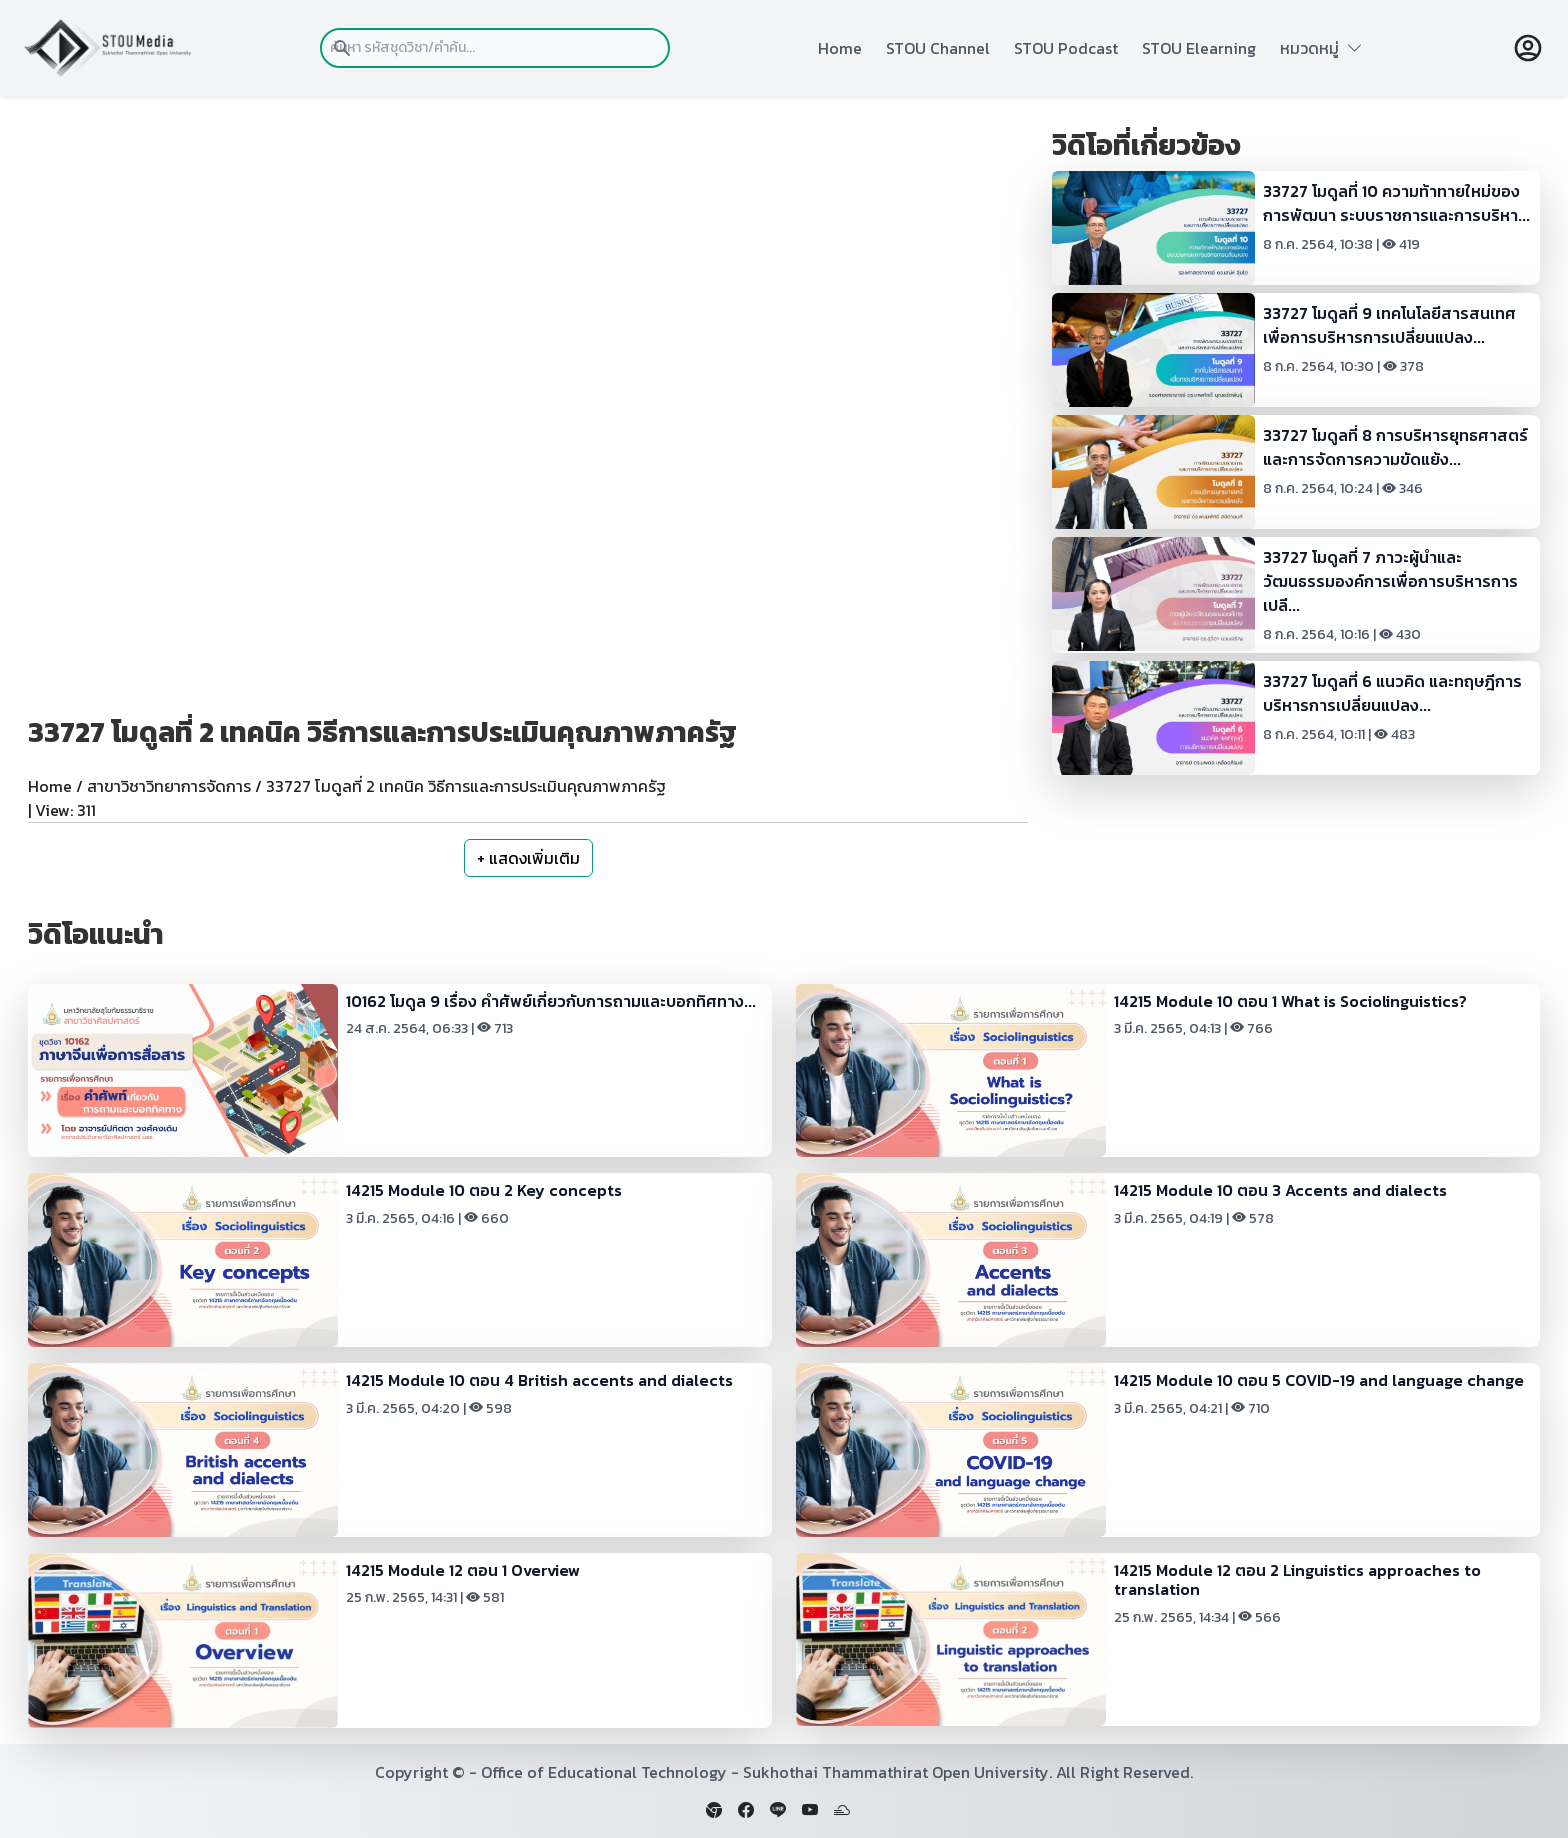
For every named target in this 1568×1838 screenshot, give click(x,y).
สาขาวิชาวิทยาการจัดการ (169, 786)
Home (840, 48)
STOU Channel (938, 48)
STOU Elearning (1199, 48)
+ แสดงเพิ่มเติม (528, 858)
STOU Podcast (1066, 48)
